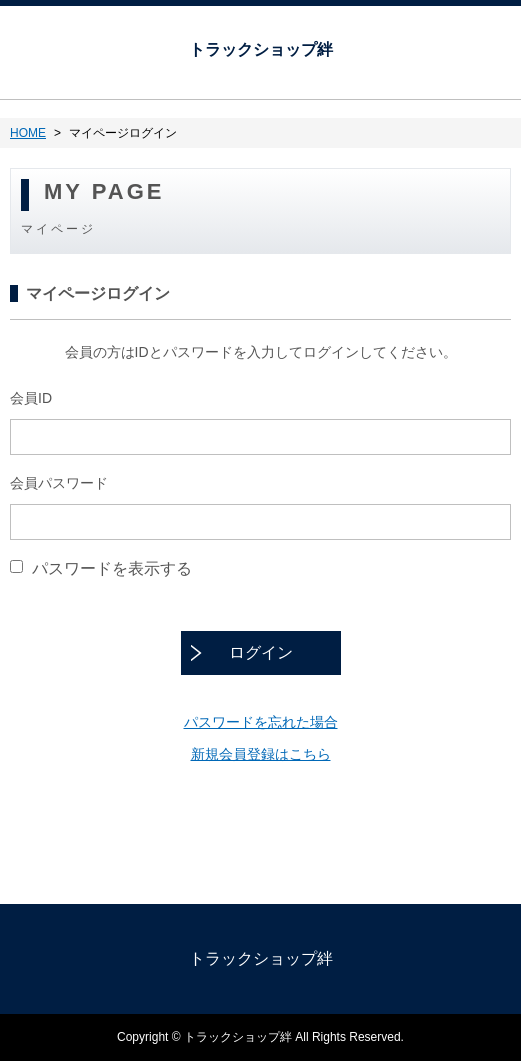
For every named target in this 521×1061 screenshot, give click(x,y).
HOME (28, 133)
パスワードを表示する (112, 567)
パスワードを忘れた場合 (261, 722)
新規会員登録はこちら (261, 754)
